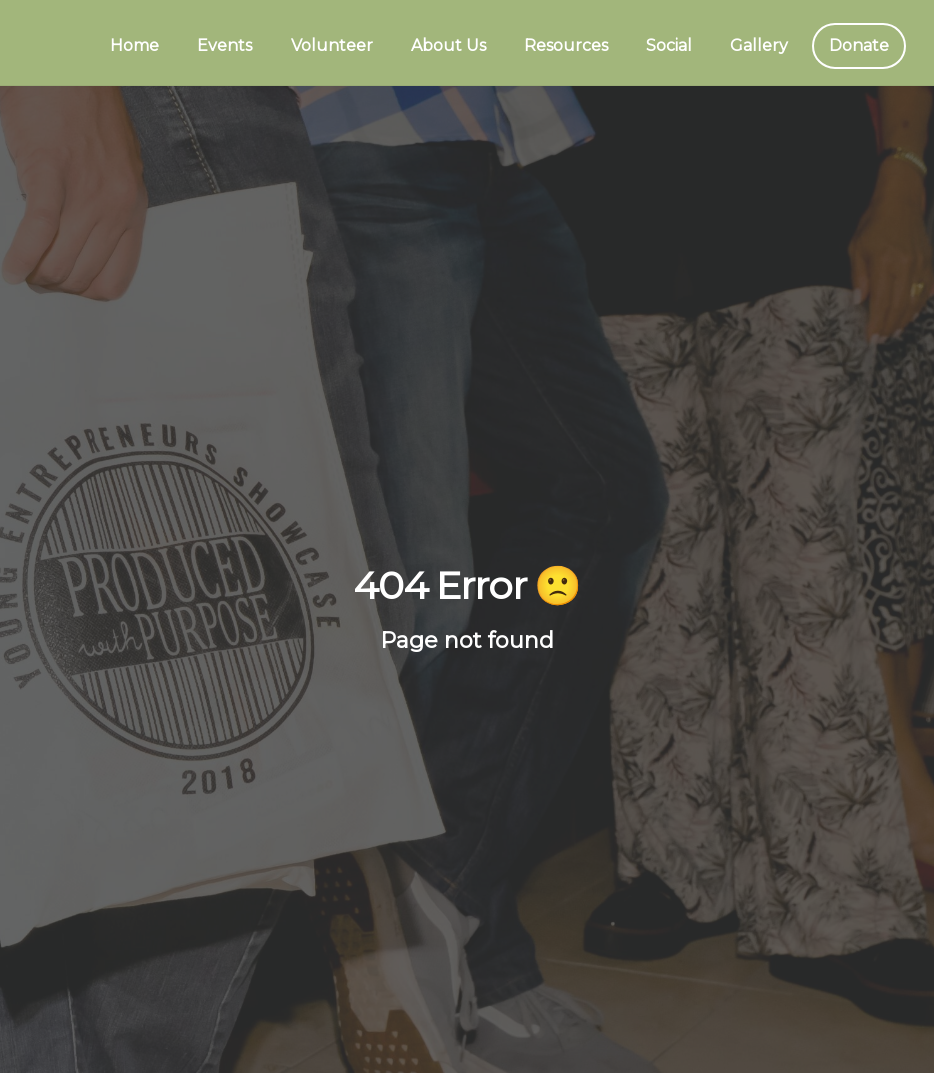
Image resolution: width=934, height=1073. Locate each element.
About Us (448, 45)
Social (669, 45)
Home (134, 45)
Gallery (759, 45)
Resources (566, 45)
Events (224, 45)
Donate (859, 45)
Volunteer (332, 45)
